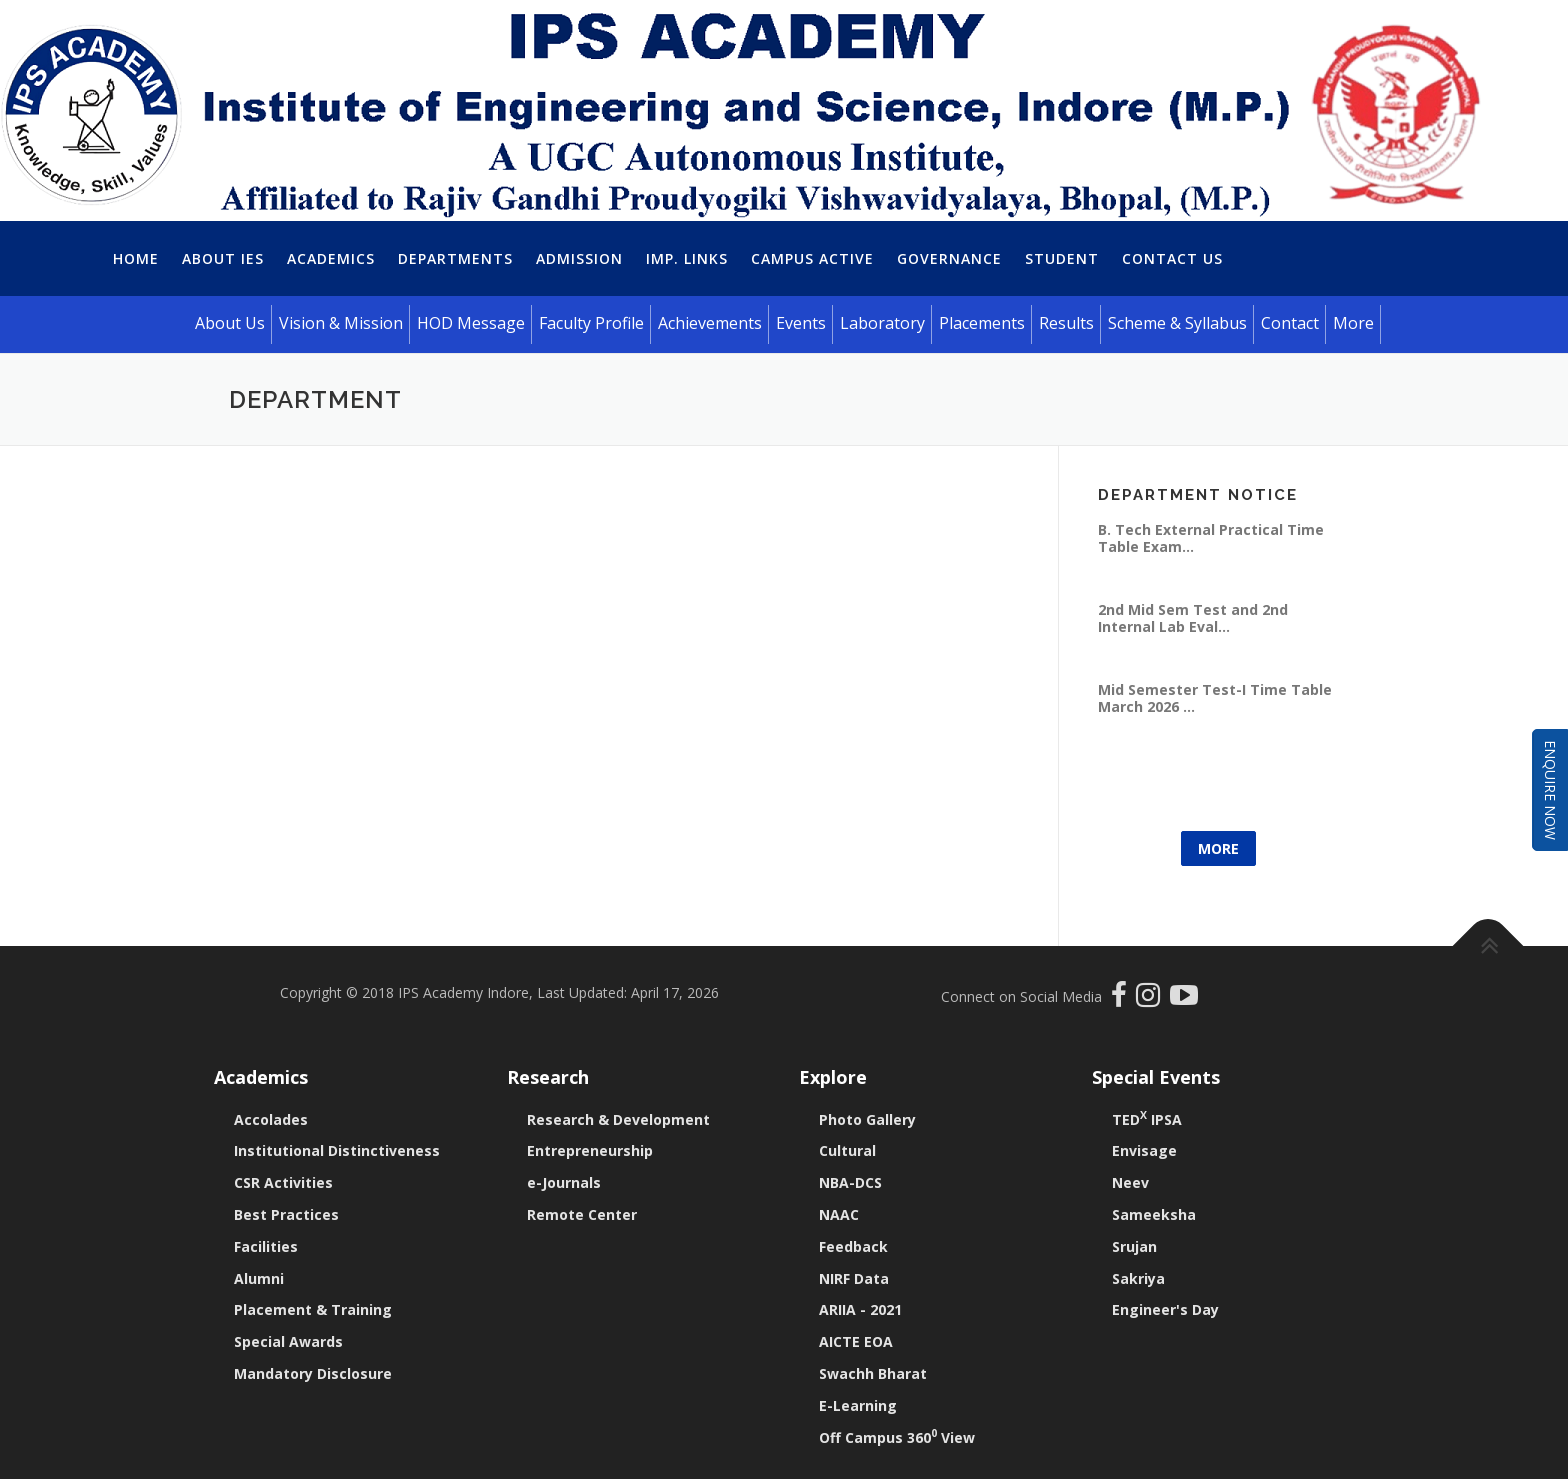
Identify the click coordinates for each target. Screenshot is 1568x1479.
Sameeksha (1154, 1214)
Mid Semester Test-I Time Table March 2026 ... (1215, 697)
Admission (579, 258)
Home (136, 258)
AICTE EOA (856, 1341)
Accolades (271, 1119)
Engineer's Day (1165, 1309)
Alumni (259, 1278)
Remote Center (582, 1214)
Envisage (1144, 1150)
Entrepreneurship (590, 1150)
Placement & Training (313, 1309)
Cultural (847, 1150)
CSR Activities (283, 1182)
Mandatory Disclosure (313, 1373)
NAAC (839, 1214)
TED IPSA (1147, 1119)
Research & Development (618, 1119)
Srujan (1134, 1246)
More (1218, 848)
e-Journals (564, 1182)
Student (1062, 258)
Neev (1130, 1182)
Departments (455, 258)
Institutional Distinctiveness (337, 1150)
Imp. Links (687, 258)
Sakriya (1138, 1278)
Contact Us (1172, 258)
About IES (223, 258)
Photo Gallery (867, 1119)
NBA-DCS (850, 1182)
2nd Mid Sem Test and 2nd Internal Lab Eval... (1193, 617)
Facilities (266, 1246)
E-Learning (858, 1405)
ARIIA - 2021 (860, 1309)
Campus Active (812, 258)
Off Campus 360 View (897, 1437)
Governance (949, 258)
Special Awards (288, 1341)
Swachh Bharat (873, 1373)
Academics (331, 258)
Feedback (853, 1246)
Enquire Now (1550, 790)
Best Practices (286, 1214)
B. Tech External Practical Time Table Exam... (1211, 537)
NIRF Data (854, 1278)
